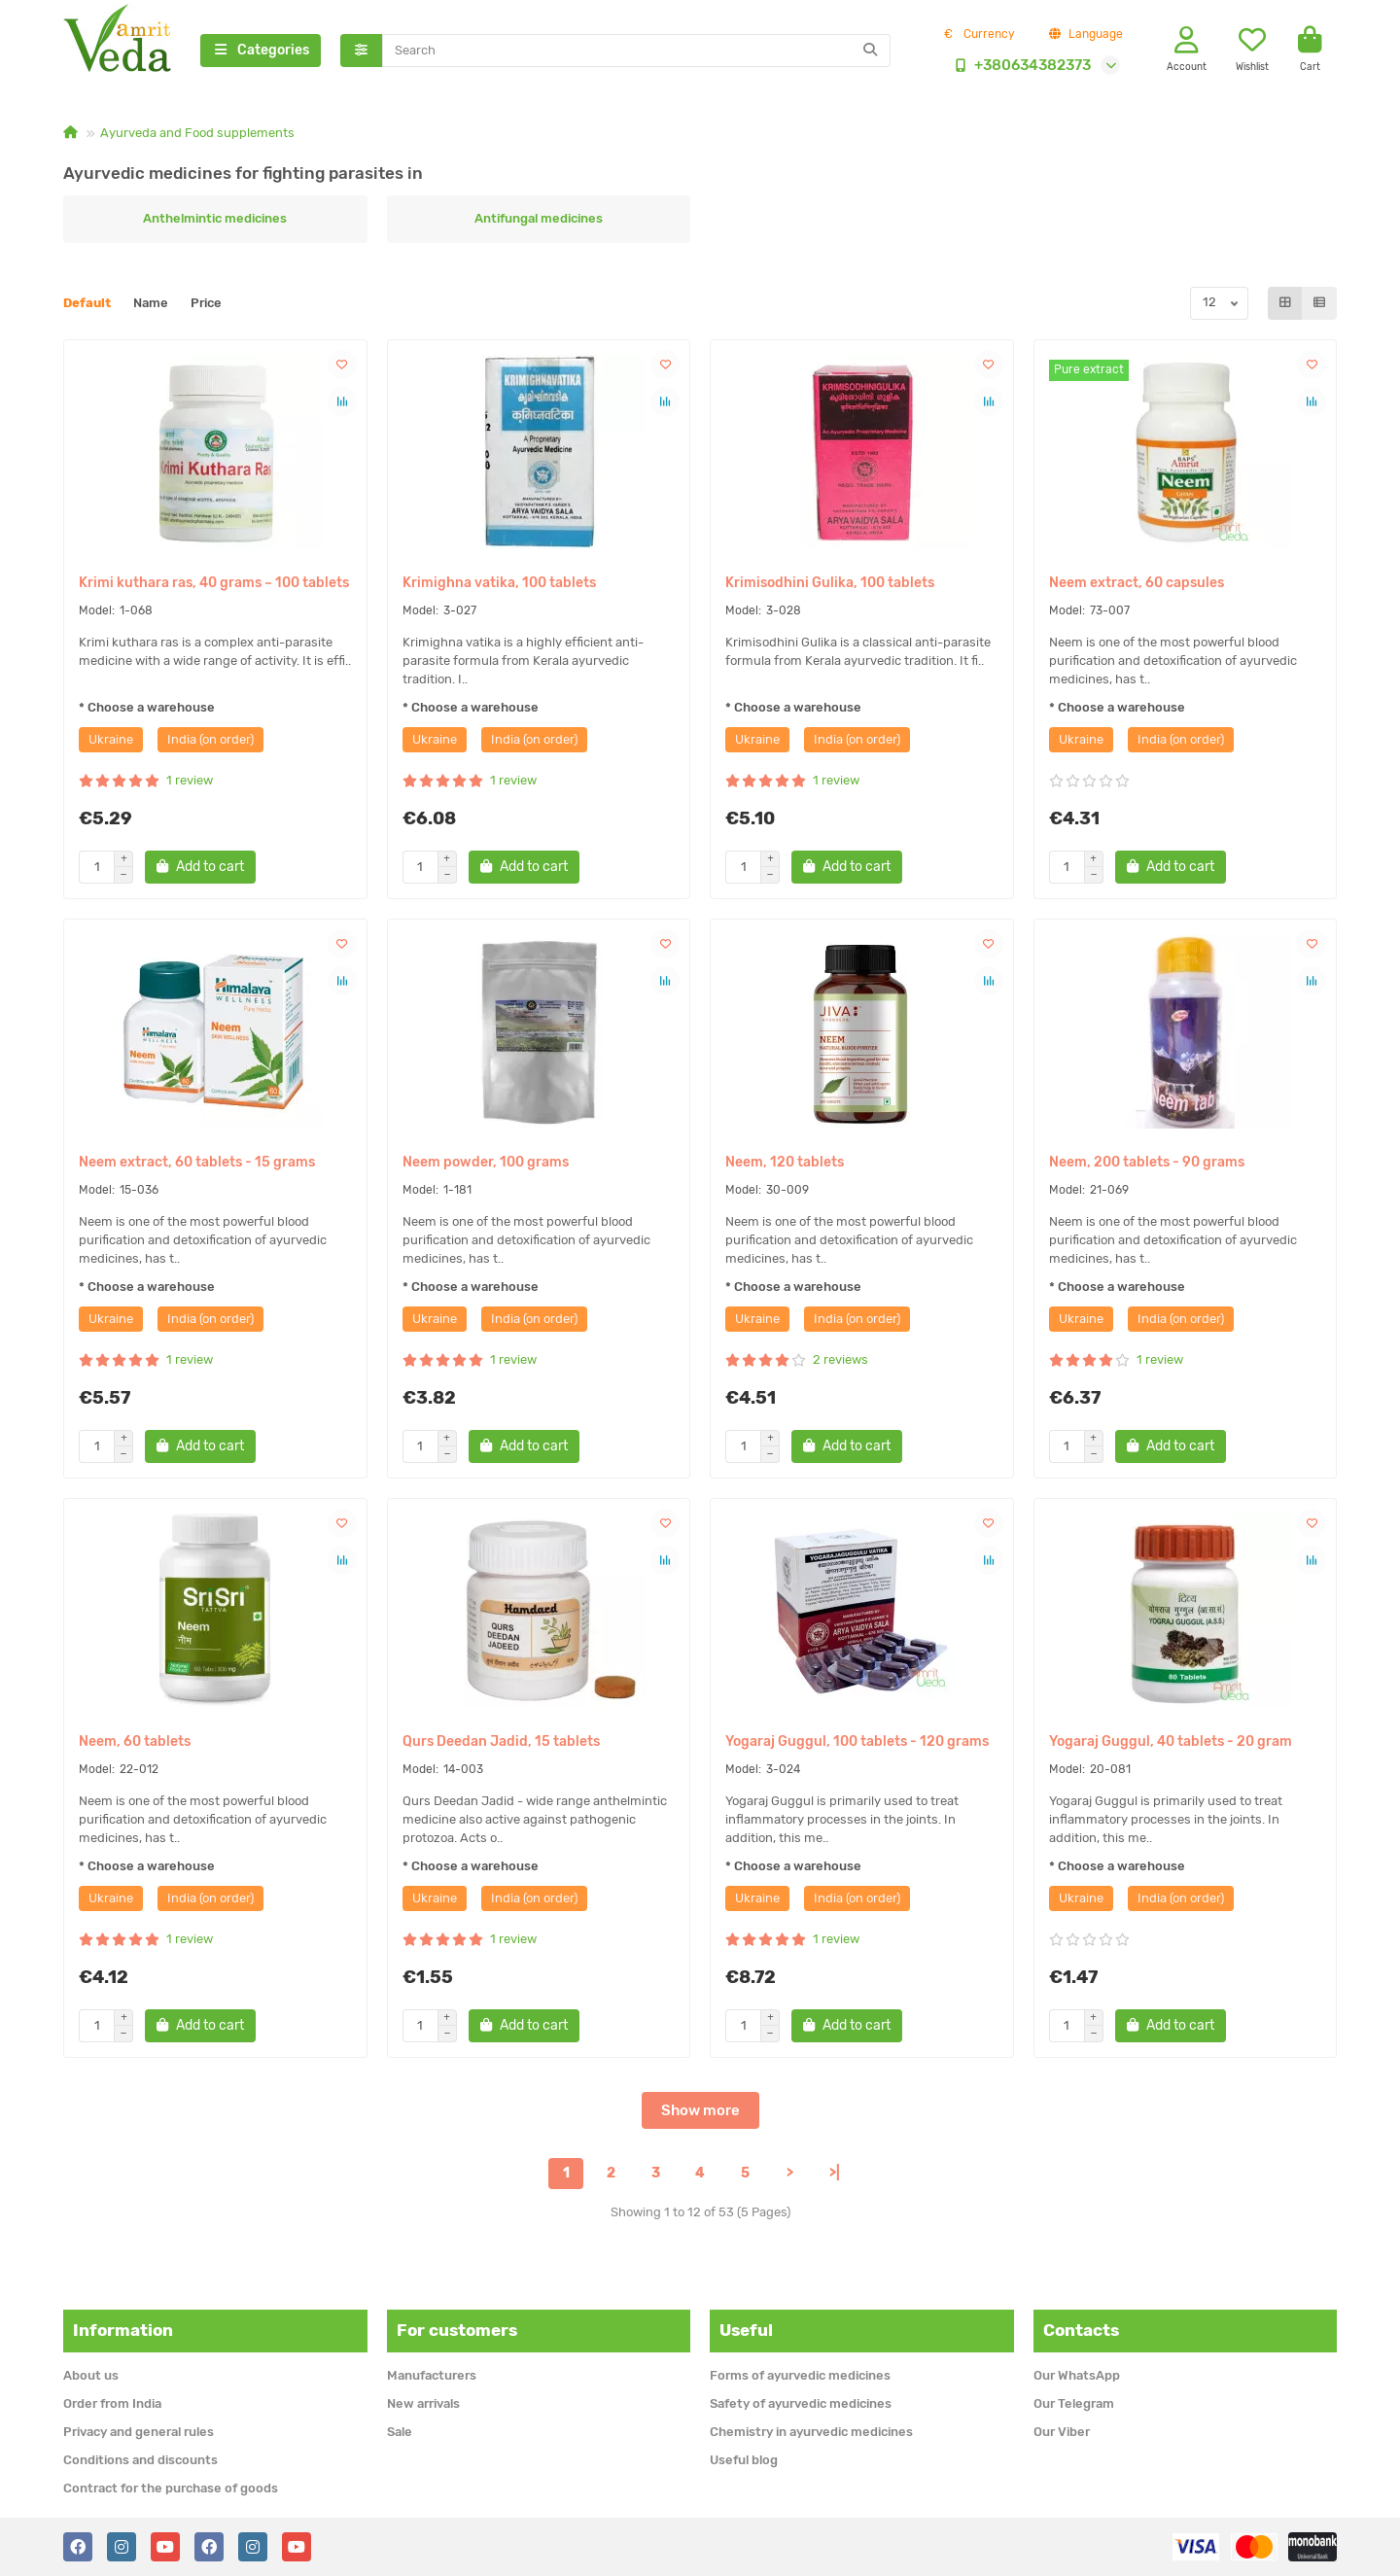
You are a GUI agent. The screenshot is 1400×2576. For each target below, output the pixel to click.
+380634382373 (1019, 65)
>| (834, 2173)
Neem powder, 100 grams (485, 1162)
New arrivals (423, 2403)
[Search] (637, 50)
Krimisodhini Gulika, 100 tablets (829, 582)
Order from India (112, 2403)
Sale (399, 2431)
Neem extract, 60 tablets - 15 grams (197, 1162)
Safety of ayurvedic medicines (801, 2403)
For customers (457, 2330)
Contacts (1081, 2330)
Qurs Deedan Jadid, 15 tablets (501, 1741)
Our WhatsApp (1076, 2375)
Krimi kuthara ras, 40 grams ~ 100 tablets (214, 582)
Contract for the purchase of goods (170, 2488)
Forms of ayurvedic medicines (800, 2375)
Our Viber (1061, 2431)
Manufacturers (431, 2375)
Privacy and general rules (138, 2431)
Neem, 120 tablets (784, 1162)
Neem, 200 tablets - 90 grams (1146, 1162)
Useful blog (744, 2460)
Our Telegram (1073, 2403)
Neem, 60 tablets (135, 1741)
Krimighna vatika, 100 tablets (499, 582)
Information (123, 2330)
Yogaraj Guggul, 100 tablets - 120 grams (857, 1741)
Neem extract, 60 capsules (1136, 582)
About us (91, 2375)
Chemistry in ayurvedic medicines (811, 2431)
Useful (746, 2330)
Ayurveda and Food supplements (197, 132)
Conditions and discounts (140, 2460)
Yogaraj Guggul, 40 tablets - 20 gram (1170, 1741)
